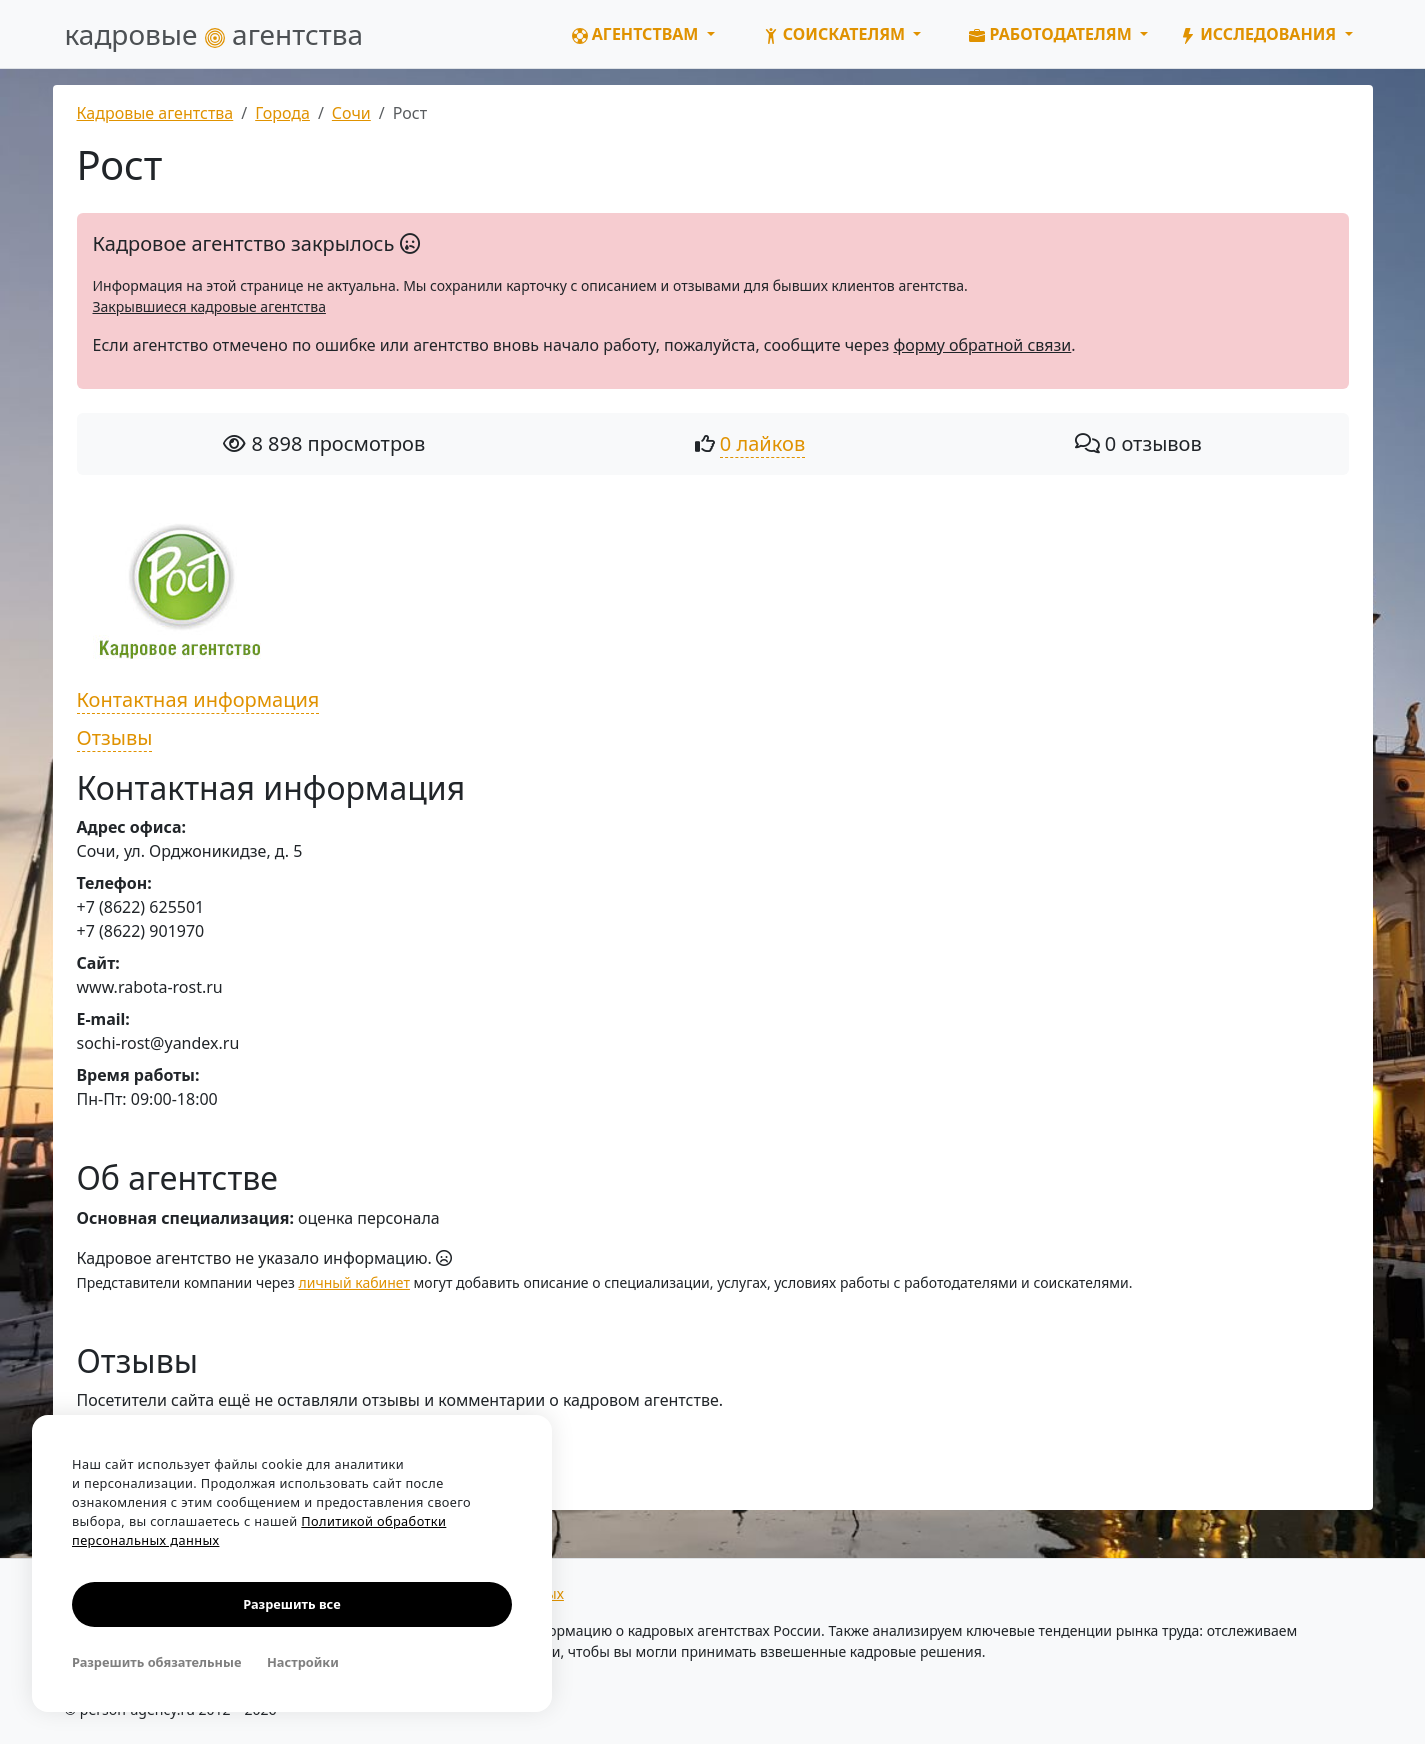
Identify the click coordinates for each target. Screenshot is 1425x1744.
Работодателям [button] (1052, 34)
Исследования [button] (1260, 34)
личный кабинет (354, 1282)
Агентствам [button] (637, 34)
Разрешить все (291, 1604)
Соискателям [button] (836, 34)
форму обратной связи (982, 345)
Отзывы (115, 737)
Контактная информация (198, 699)
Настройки (303, 1662)
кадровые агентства (214, 34)
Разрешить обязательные (156, 1662)
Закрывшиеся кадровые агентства (209, 306)
